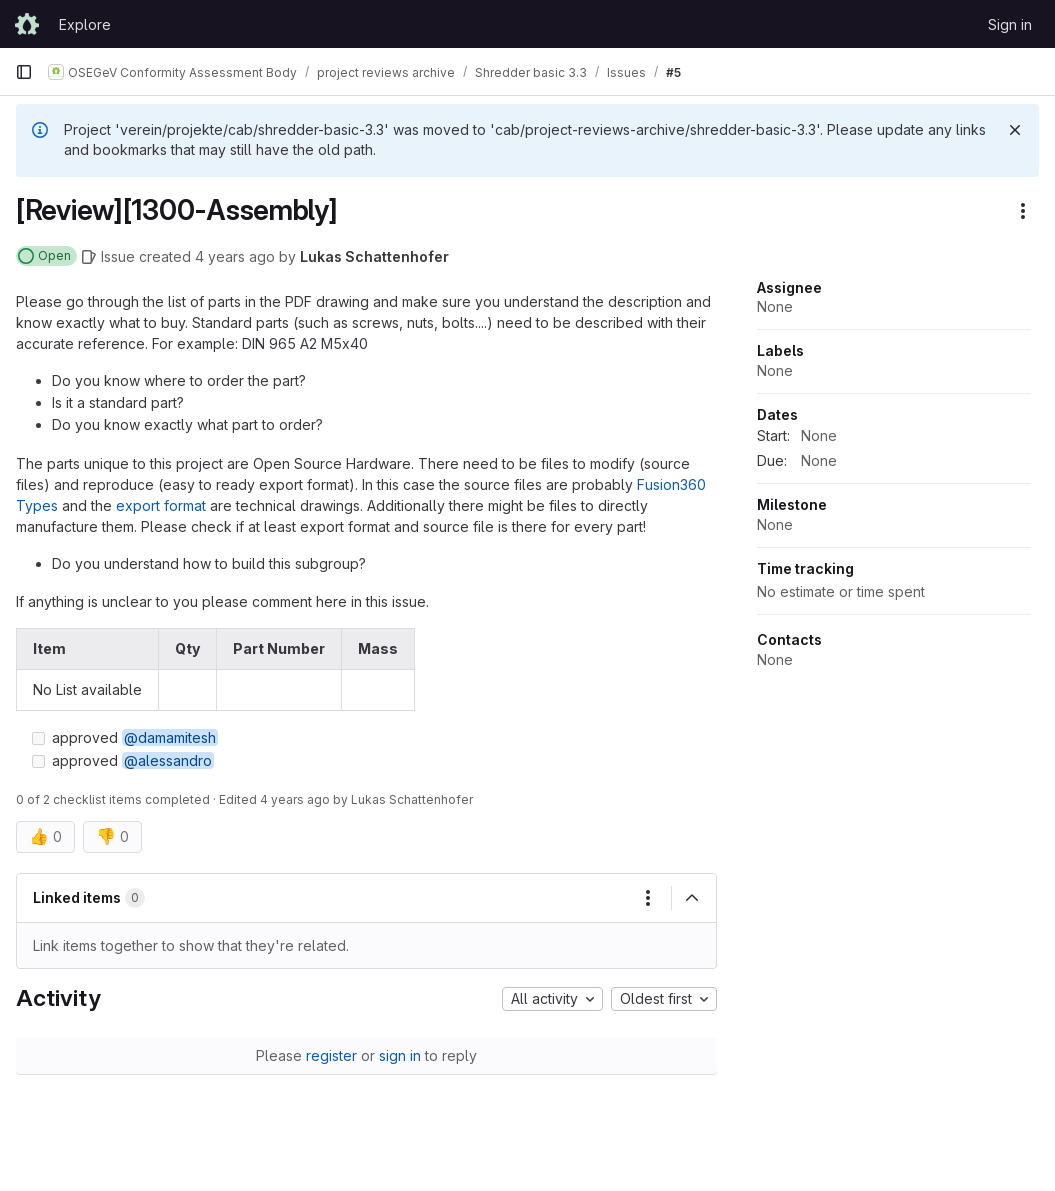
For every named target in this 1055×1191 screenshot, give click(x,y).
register (331, 1055)
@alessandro (168, 760)
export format (161, 505)
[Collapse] (692, 898)
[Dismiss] (1015, 130)
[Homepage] (27, 24)
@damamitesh (170, 737)
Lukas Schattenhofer (374, 256)
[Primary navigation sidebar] (24, 72)
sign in (400, 1055)
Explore (85, 24)
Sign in (1010, 24)
